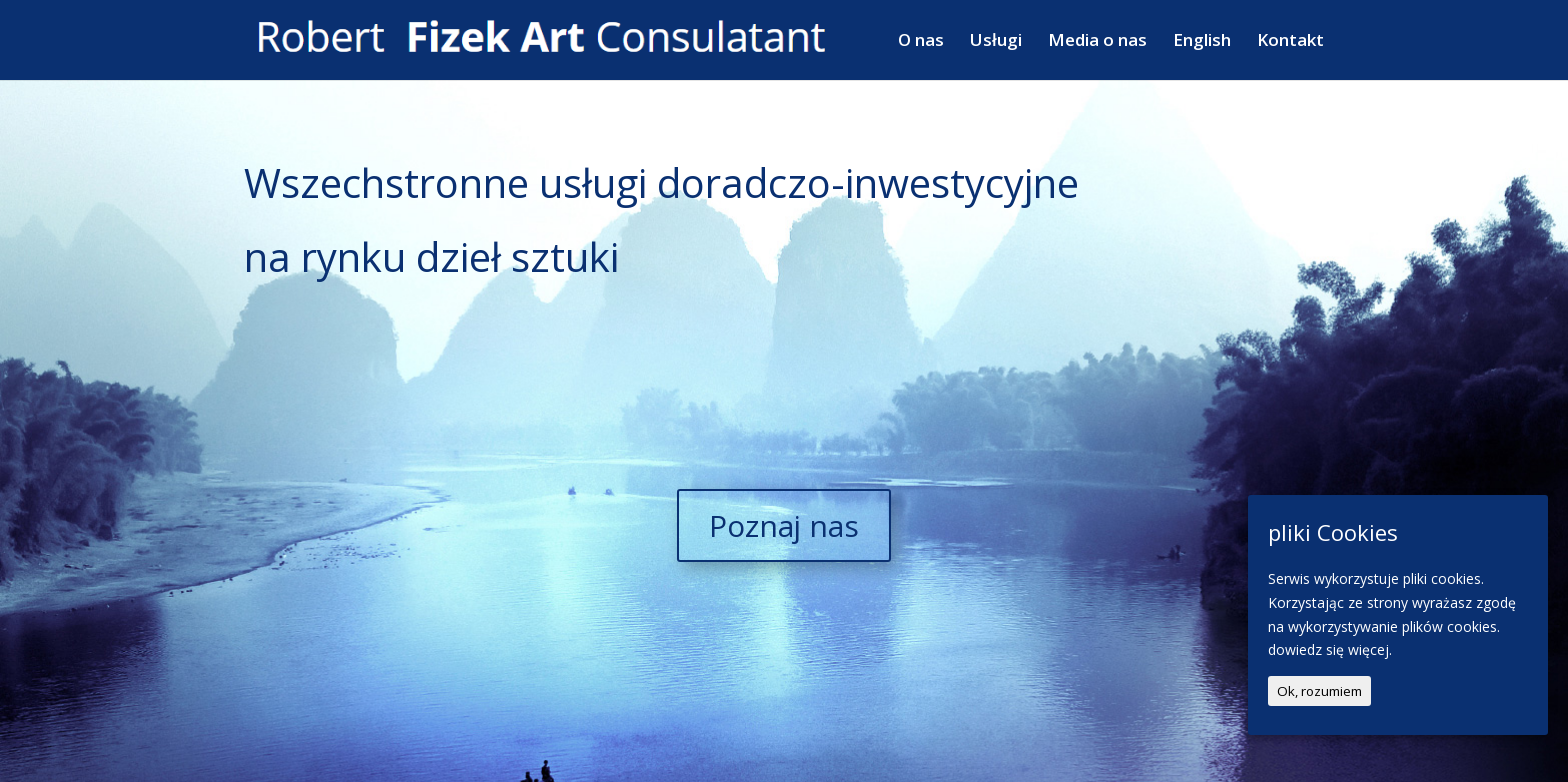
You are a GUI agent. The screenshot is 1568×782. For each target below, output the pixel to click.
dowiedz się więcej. (1330, 649)
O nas (921, 42)
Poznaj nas (784, 525)
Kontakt (1290, 42)
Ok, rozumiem (1319, 691)
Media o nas (1097, 42)
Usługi (996, 42)
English (1202, 42)
